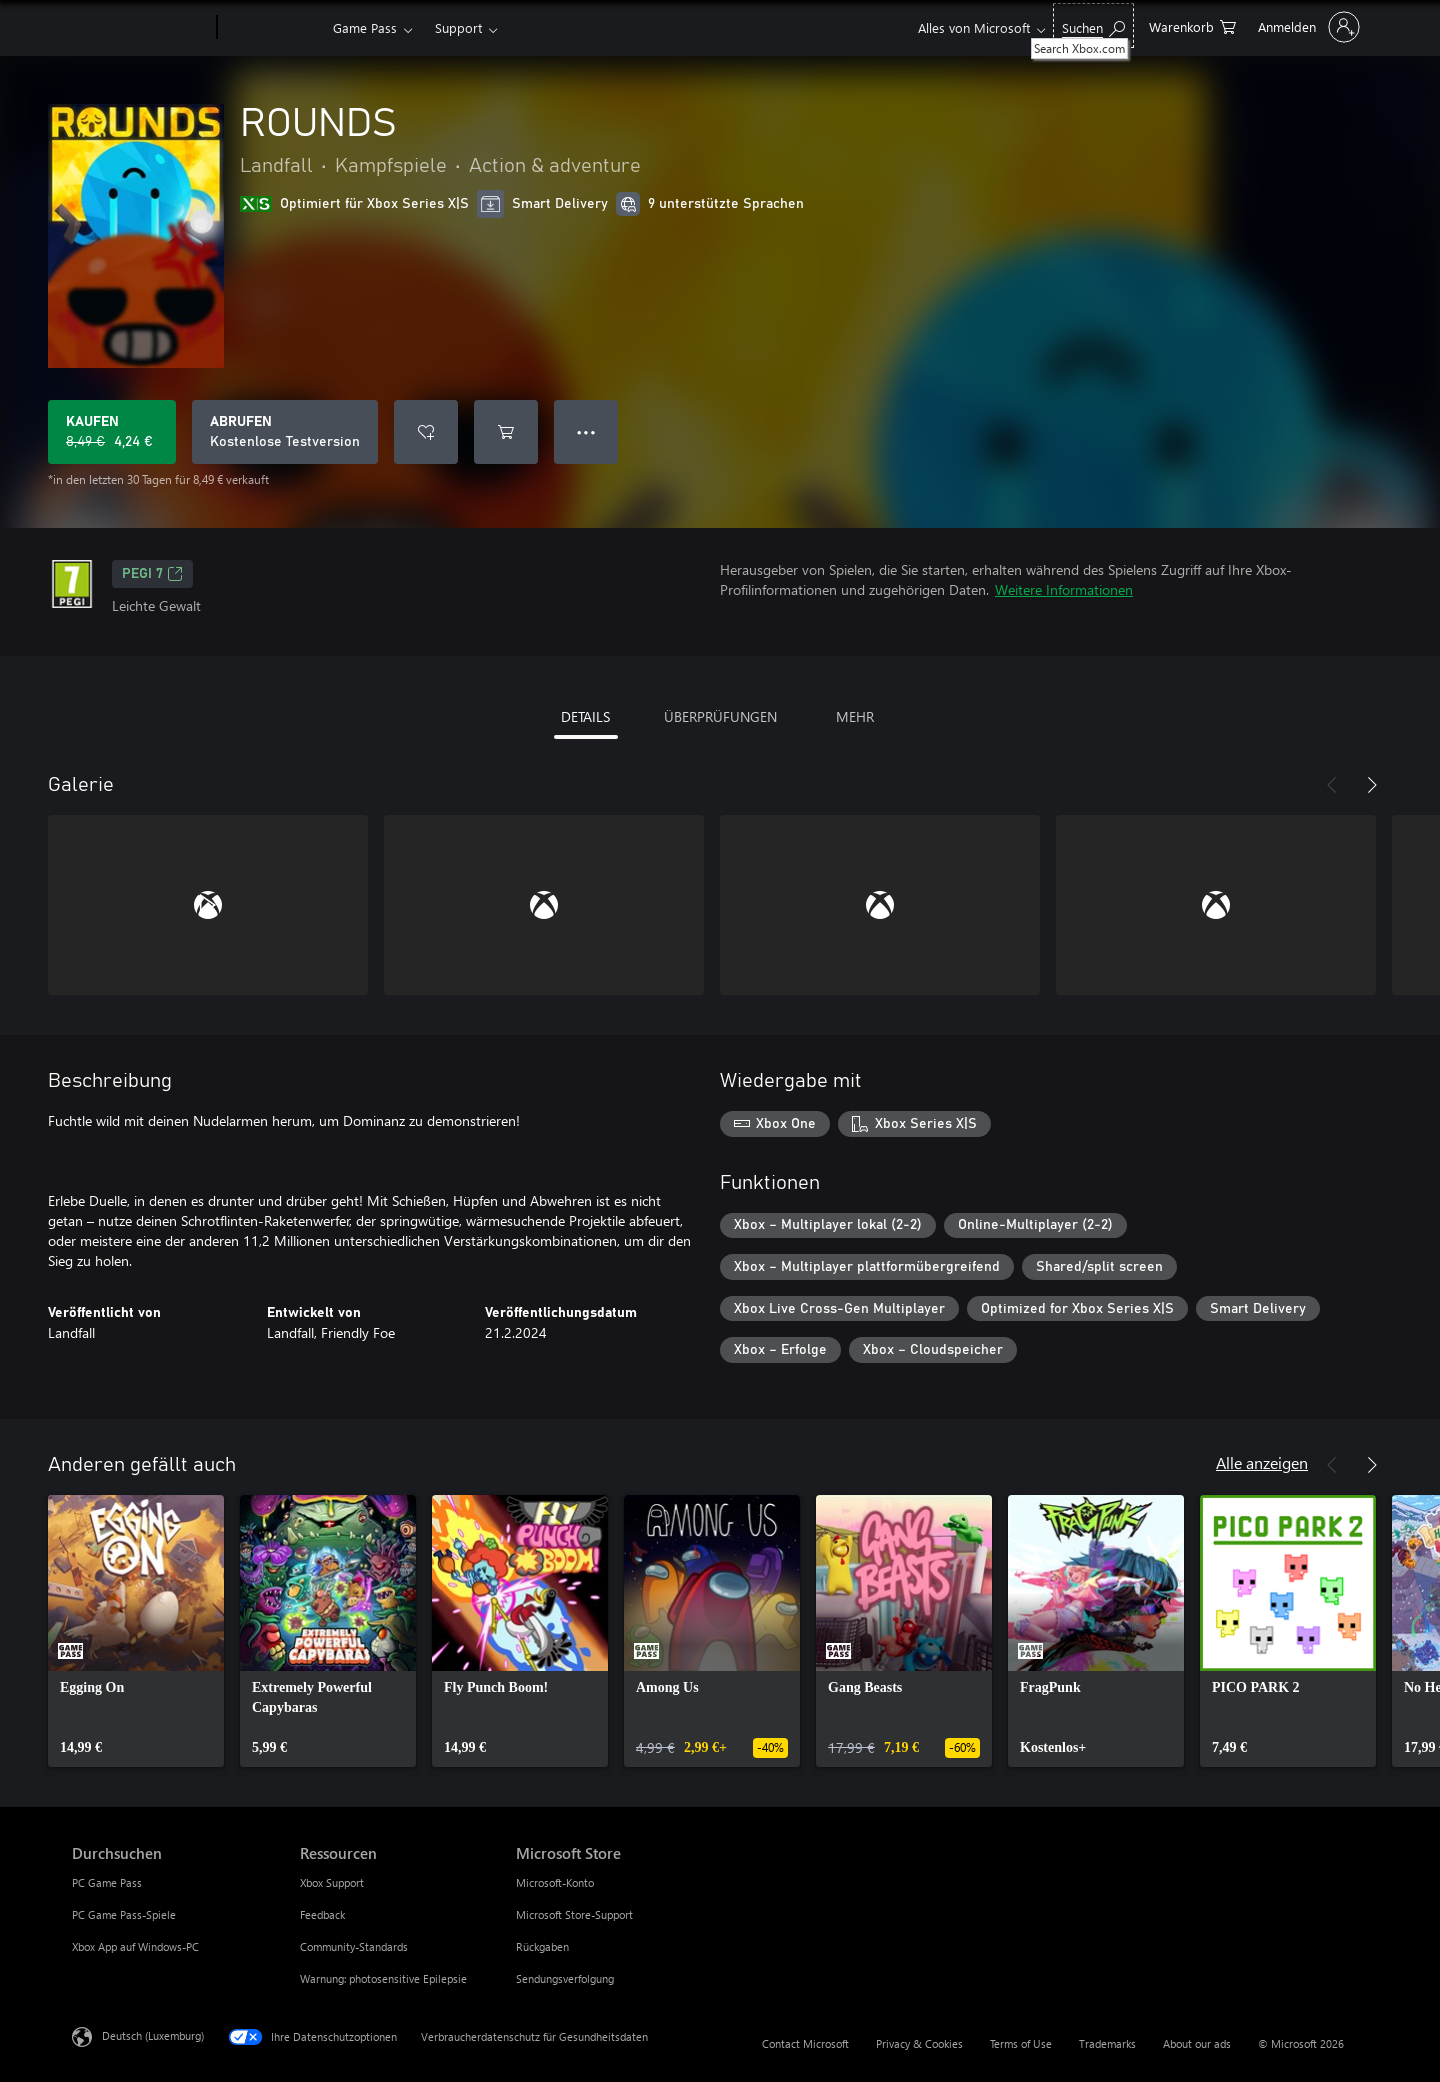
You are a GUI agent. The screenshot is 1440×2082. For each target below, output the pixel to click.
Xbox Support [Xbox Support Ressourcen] (332, 1882)
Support (458, 27)
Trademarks (1107, 2043)
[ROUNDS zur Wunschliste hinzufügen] (426, 432)
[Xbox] (272, 28)
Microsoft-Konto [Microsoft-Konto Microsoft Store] (555, 1882)
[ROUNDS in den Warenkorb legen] (506, 432)
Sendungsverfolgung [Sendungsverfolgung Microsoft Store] (565, 1978)
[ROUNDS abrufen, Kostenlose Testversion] (285, 432)
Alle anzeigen (1262, 1462)
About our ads (1197, 2043)
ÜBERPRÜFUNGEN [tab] (720, 716)
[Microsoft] (140, 28)
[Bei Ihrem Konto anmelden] (1307, 27)
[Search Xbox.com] (1093, 25)
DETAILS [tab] (585, 716)
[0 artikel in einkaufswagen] (1192, 25)
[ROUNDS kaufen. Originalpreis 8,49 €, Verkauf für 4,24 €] (112, 432)
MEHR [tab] (855, 716)
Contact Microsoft (805, 2043)
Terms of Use (1021, 2043)
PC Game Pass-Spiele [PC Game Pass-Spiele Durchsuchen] (124, 1914)
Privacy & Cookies (919, 2043)
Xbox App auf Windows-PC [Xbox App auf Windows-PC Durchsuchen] (135, 1946)
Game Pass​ (365, 27)
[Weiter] (1372, 785)
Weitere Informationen (1064, 589)
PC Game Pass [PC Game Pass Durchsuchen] (107, 1882)
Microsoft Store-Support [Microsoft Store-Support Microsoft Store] (574, 1914)
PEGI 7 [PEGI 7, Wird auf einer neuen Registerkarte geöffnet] (152, 574)
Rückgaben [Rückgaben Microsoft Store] (542, 1946)
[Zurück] (1332, 785)
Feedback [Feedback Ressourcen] (322, 1914)
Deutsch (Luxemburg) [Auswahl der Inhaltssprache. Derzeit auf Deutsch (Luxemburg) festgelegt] (153, 2035)
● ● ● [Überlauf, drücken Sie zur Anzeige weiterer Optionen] (586, 431)
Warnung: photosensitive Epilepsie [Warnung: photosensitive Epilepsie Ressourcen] (383, 1978)
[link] (136, 1631)
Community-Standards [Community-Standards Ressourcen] (354, 1946)
